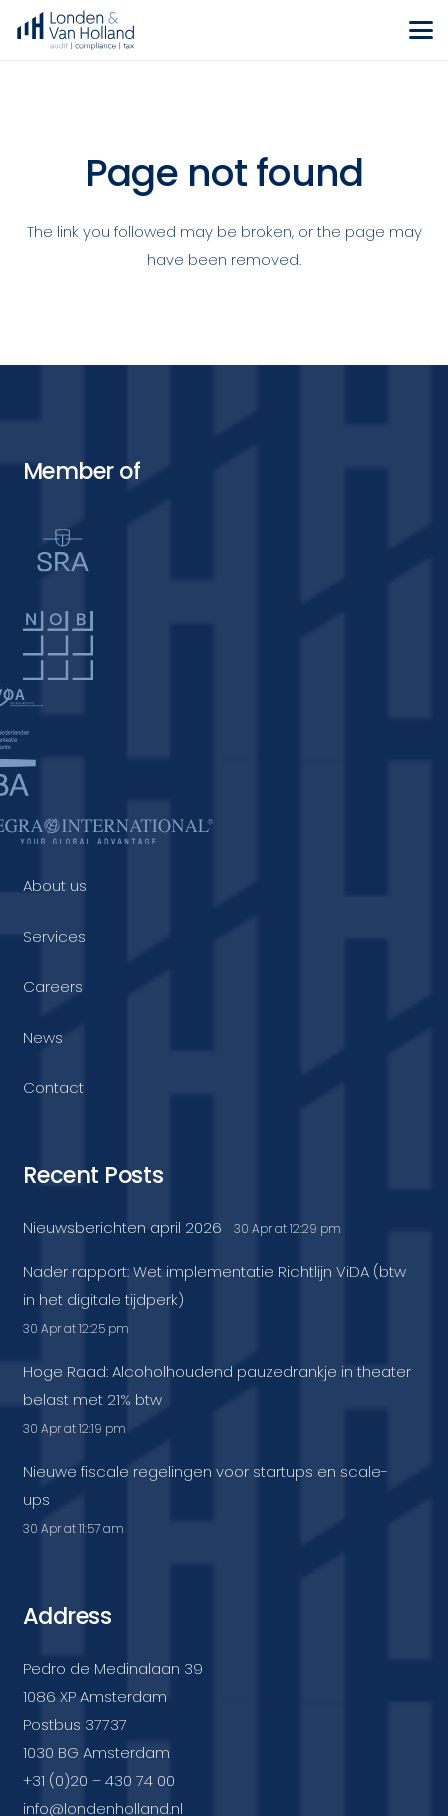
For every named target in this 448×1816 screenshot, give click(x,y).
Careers (53, 986)
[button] (421, 30)
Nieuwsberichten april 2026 (122, 1227)
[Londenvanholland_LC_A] (76, 30)
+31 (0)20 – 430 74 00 (99, 1780)
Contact (53, 1087)
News (43, 1037)
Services (54, 936)
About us (55, 885)
